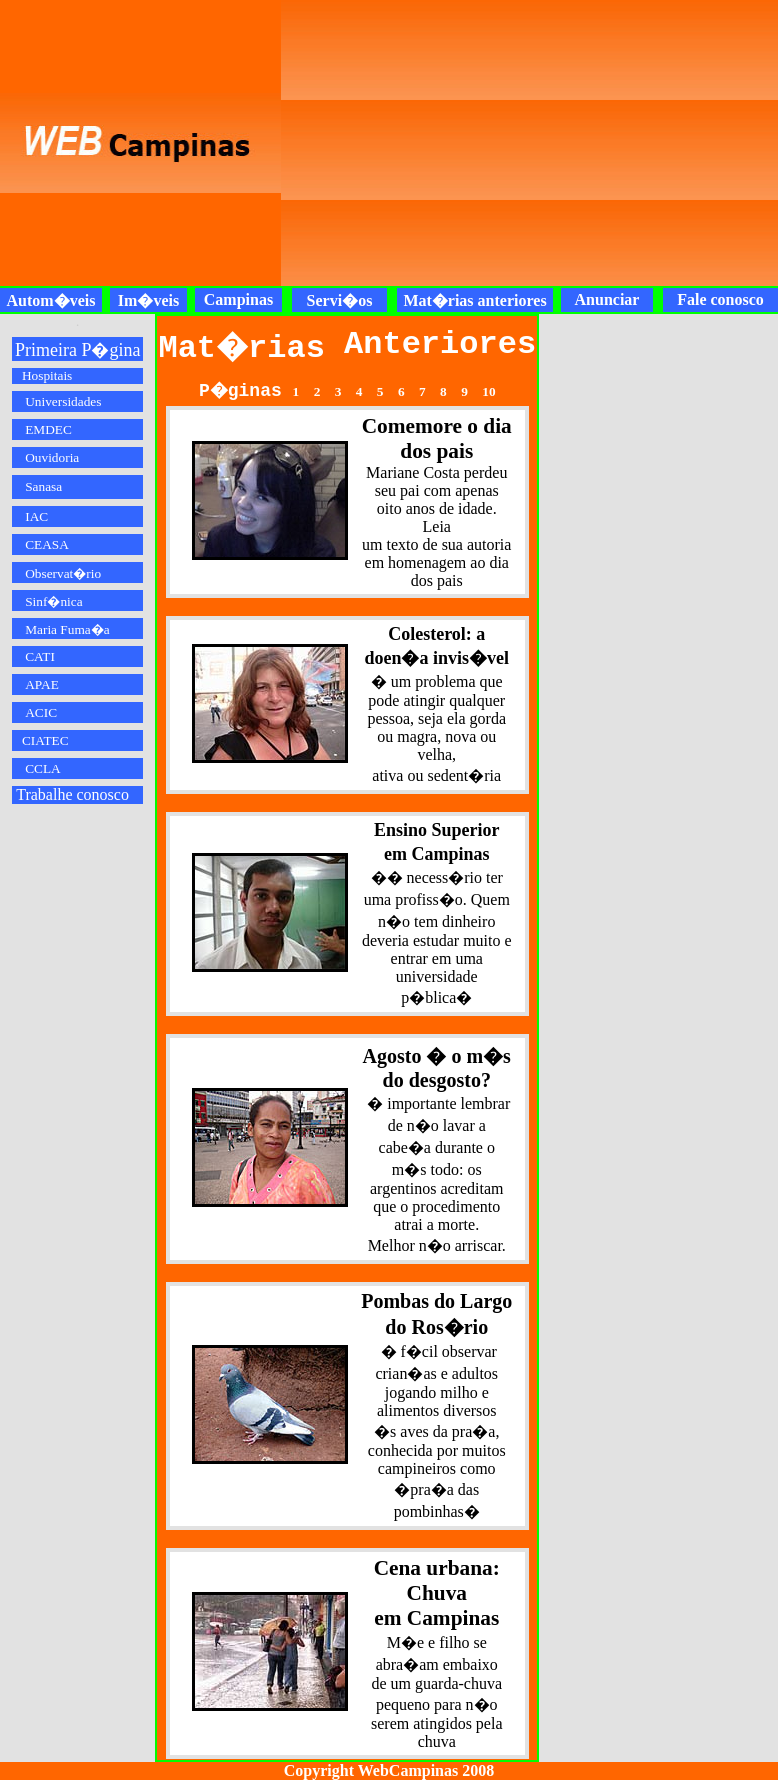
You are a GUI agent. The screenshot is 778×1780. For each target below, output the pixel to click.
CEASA (47, 544)
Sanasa (43, 486)
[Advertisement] (467, 143)
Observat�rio (63, 573)
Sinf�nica (53, 601)
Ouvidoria (52, 457)
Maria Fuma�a (67, 629)
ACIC (41, 712)
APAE (42, 684)
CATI (40, 656)
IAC (36, 516)
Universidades (63, 401)
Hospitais (47, 375)
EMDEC (48, 429)
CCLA (43, 768)
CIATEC (45, 740)
